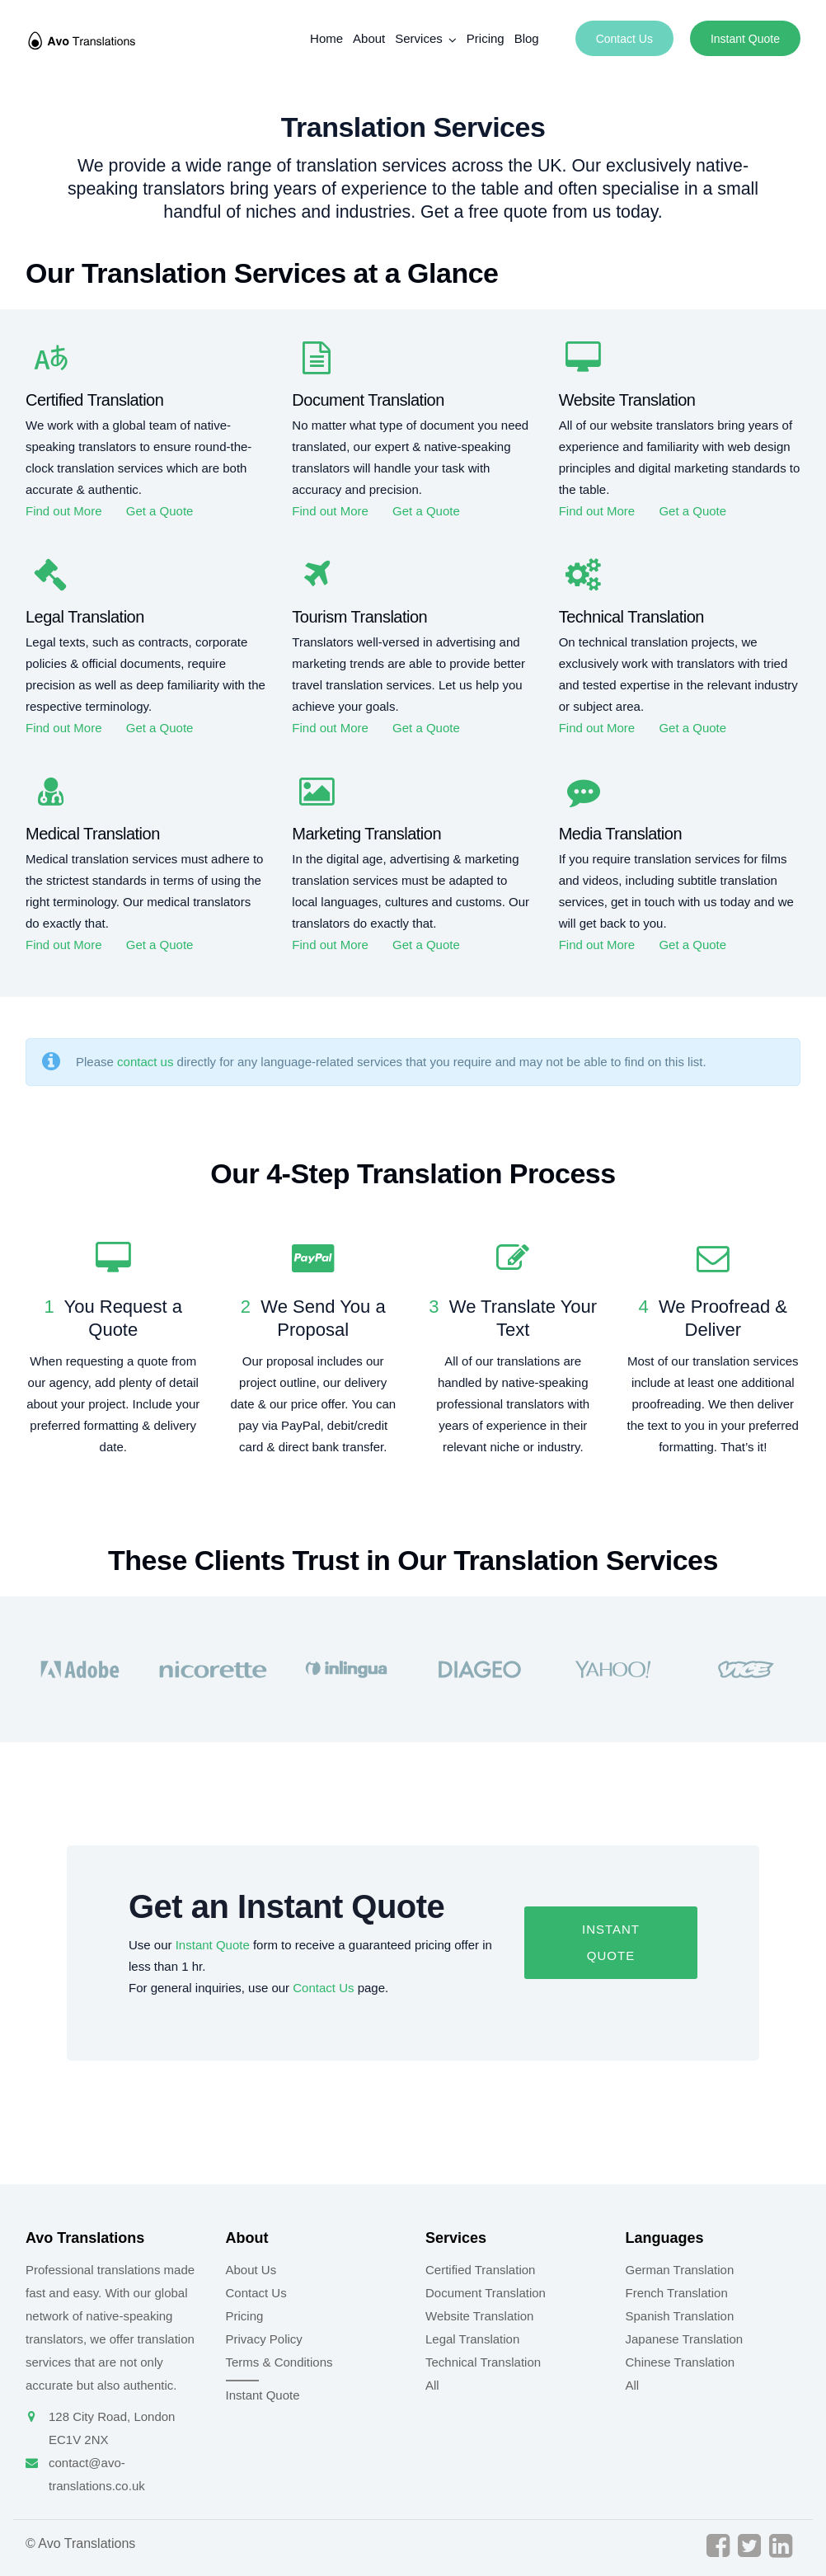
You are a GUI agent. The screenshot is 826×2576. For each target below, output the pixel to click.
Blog (526, 38)
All (432, 2385)
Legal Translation (472, 2339)
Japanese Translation (685, 2339)
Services (419, 38)
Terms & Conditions (279, 2362)
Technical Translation (483, 2362)
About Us (251, 2270)
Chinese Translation (680, 2362)
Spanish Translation (680, 2316)
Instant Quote (745, 38)
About (369, 38)
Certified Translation (480, 2270)
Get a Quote (160, 511)
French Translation (677, 2293)
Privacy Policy (264, 2339)
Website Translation (479, 2316)
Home (326, 38)
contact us (145, 1062)
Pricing (486, 38)
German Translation (680, 2270)
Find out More (64, 511)
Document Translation (485, 2293)
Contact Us (624, 38)
